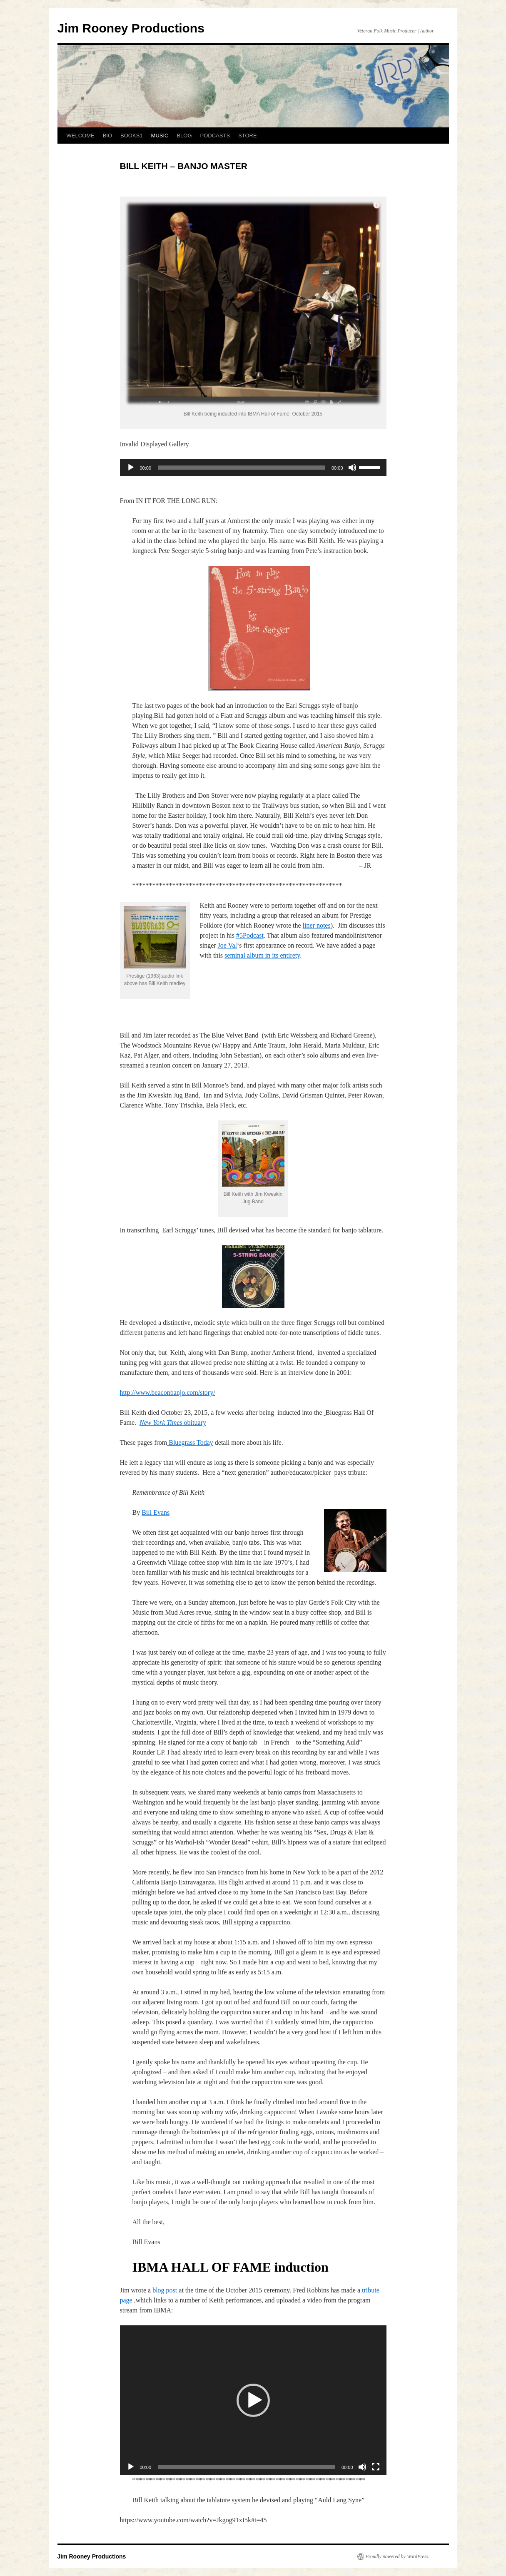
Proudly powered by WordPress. (398, 2556)
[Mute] (352, 467)
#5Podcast (250, 935)
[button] (253, 2400)
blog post (164, 2290)
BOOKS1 (131, 135)
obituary (173, 1422)
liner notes (317, 925)
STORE (247, 135)
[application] (253, 467)
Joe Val (227, 945)
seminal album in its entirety (262, 955)
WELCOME (81, 135)
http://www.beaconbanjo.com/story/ (167, 1392)
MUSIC (160, 135)
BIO (107, 135)
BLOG (184, 135)
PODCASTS (215, 135)
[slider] (241, 467)
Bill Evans (155, 1512)
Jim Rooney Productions (130, 28)
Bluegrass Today (190, 1442)
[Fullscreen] (375, 2467)
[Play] (131, 467)
